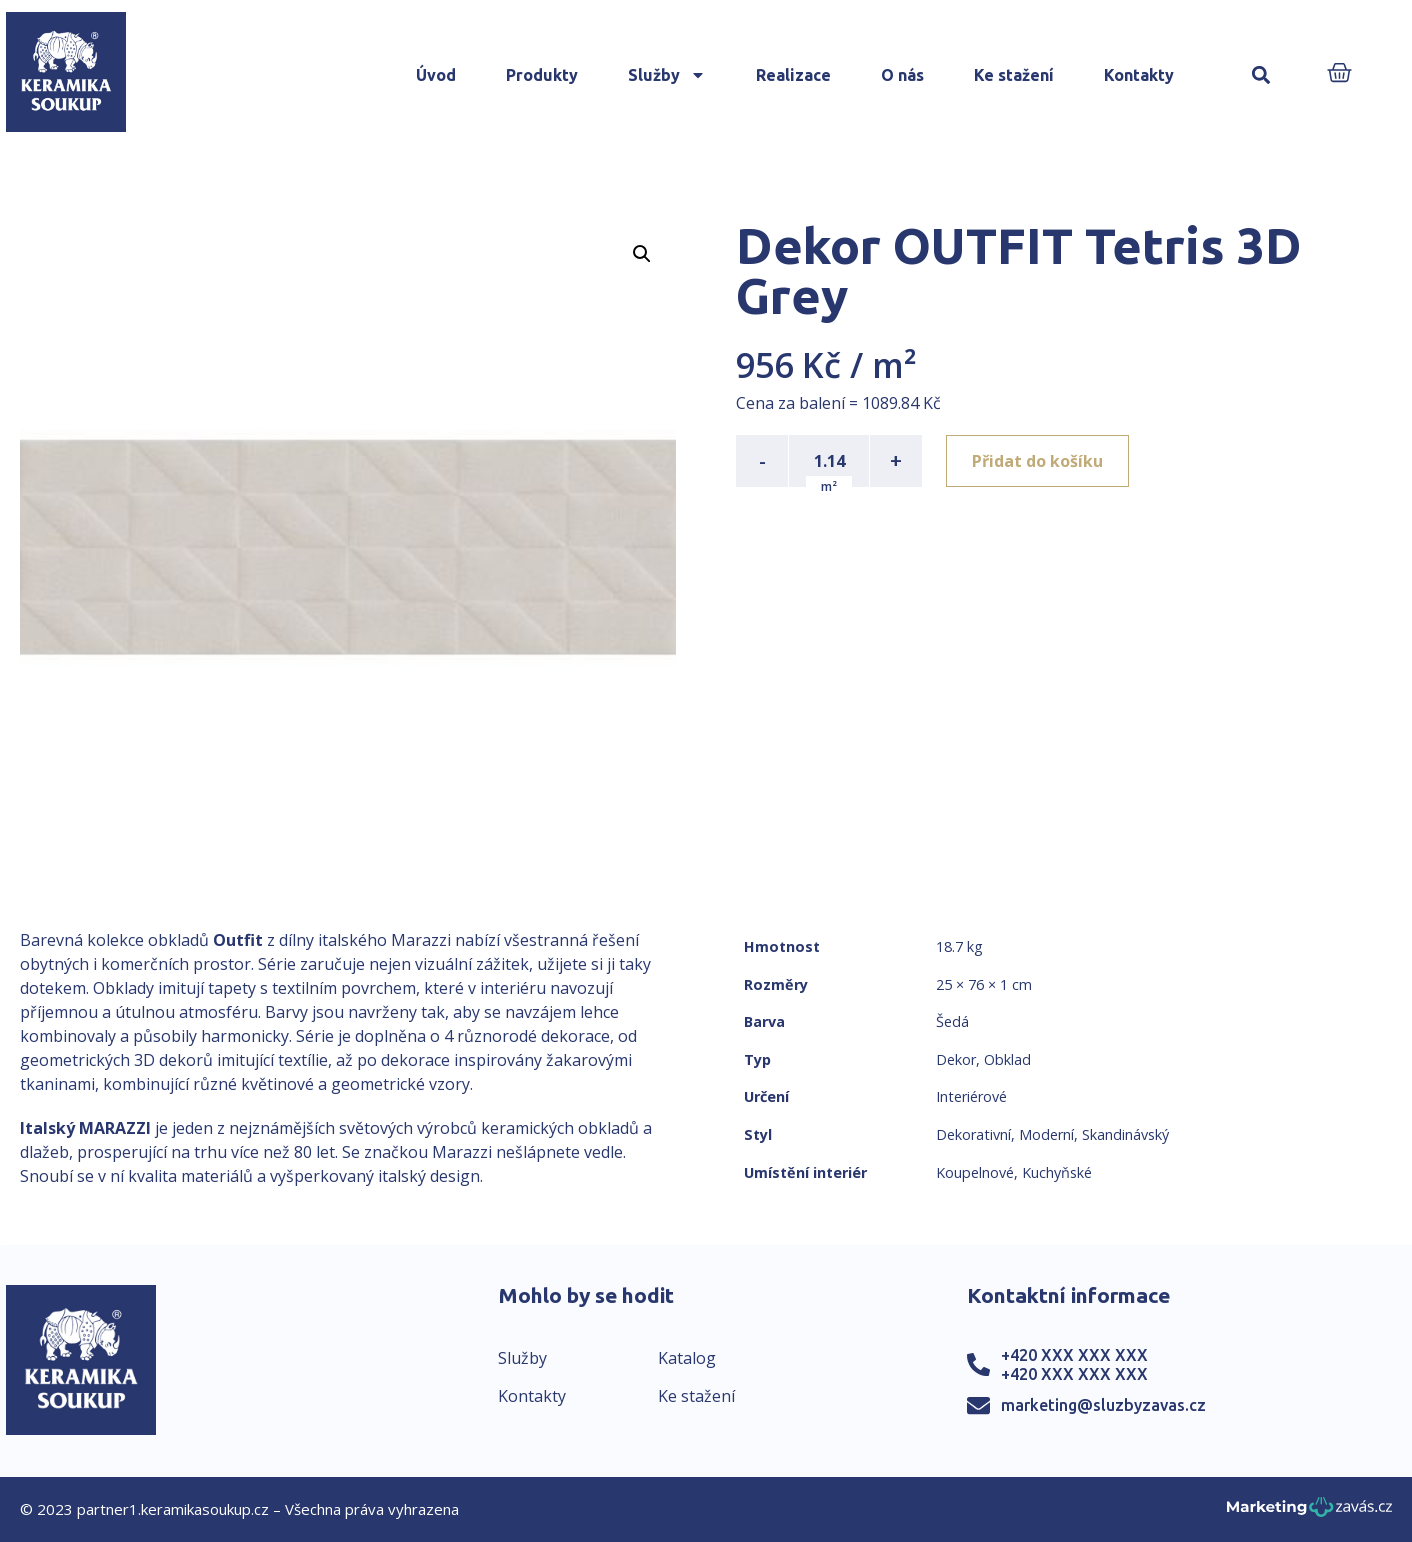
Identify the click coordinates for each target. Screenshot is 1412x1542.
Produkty (542, 75)
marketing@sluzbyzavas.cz (1103, 1405)
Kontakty (1139, 75)
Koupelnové (975, 1172)
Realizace (793, 75)
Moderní (1046, 1134)
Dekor (956, 1059)
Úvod (436, 75)
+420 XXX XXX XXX (1074, 1355)
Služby (667, 75)
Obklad (1007, 1059)
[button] (1260, 75)
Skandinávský (1125, 1134)
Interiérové (971, 1096)
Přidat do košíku (1037, 461)
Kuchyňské (1057, 1172)
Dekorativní (973, 1134)
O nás (902, 75)
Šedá (952, 1021)
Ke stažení (1014, 75)
